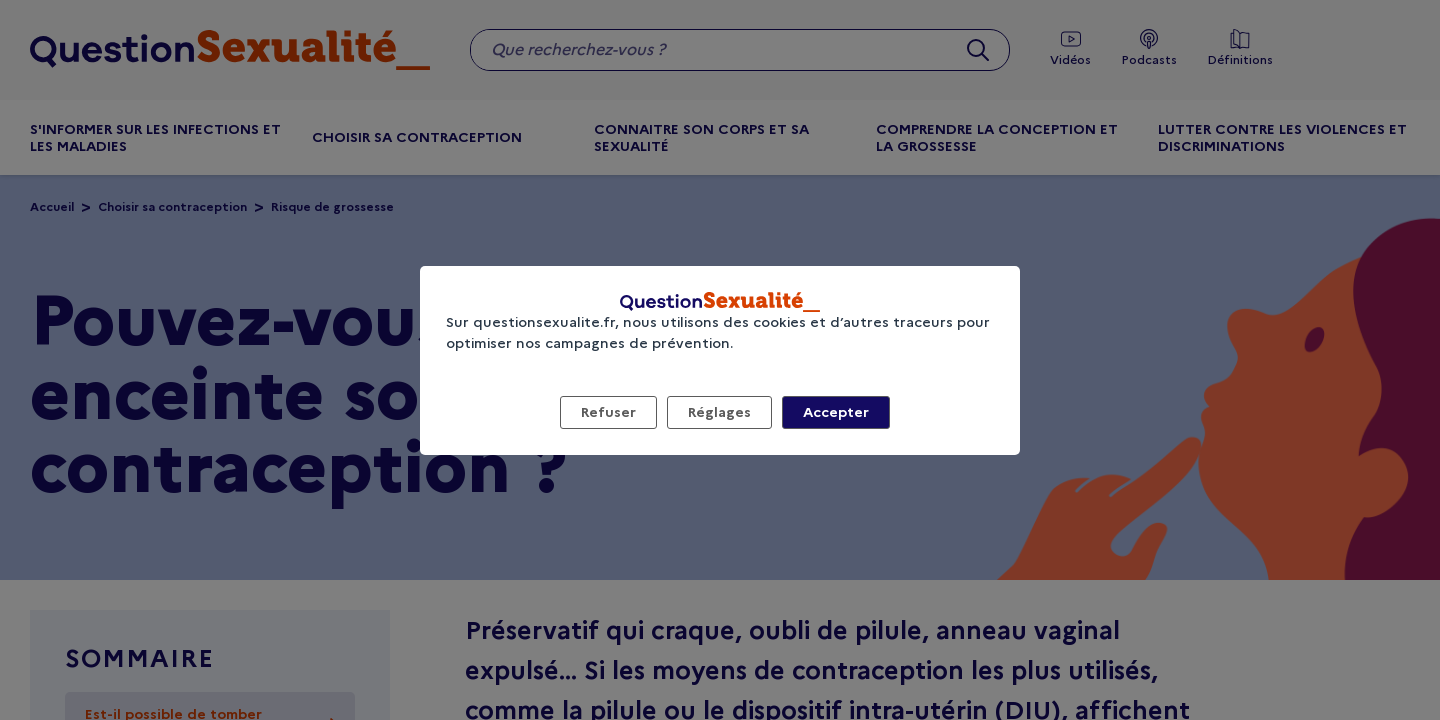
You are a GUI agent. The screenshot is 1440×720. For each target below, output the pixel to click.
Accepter (836, 412)
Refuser (608, 412)
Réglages (719, 412)
